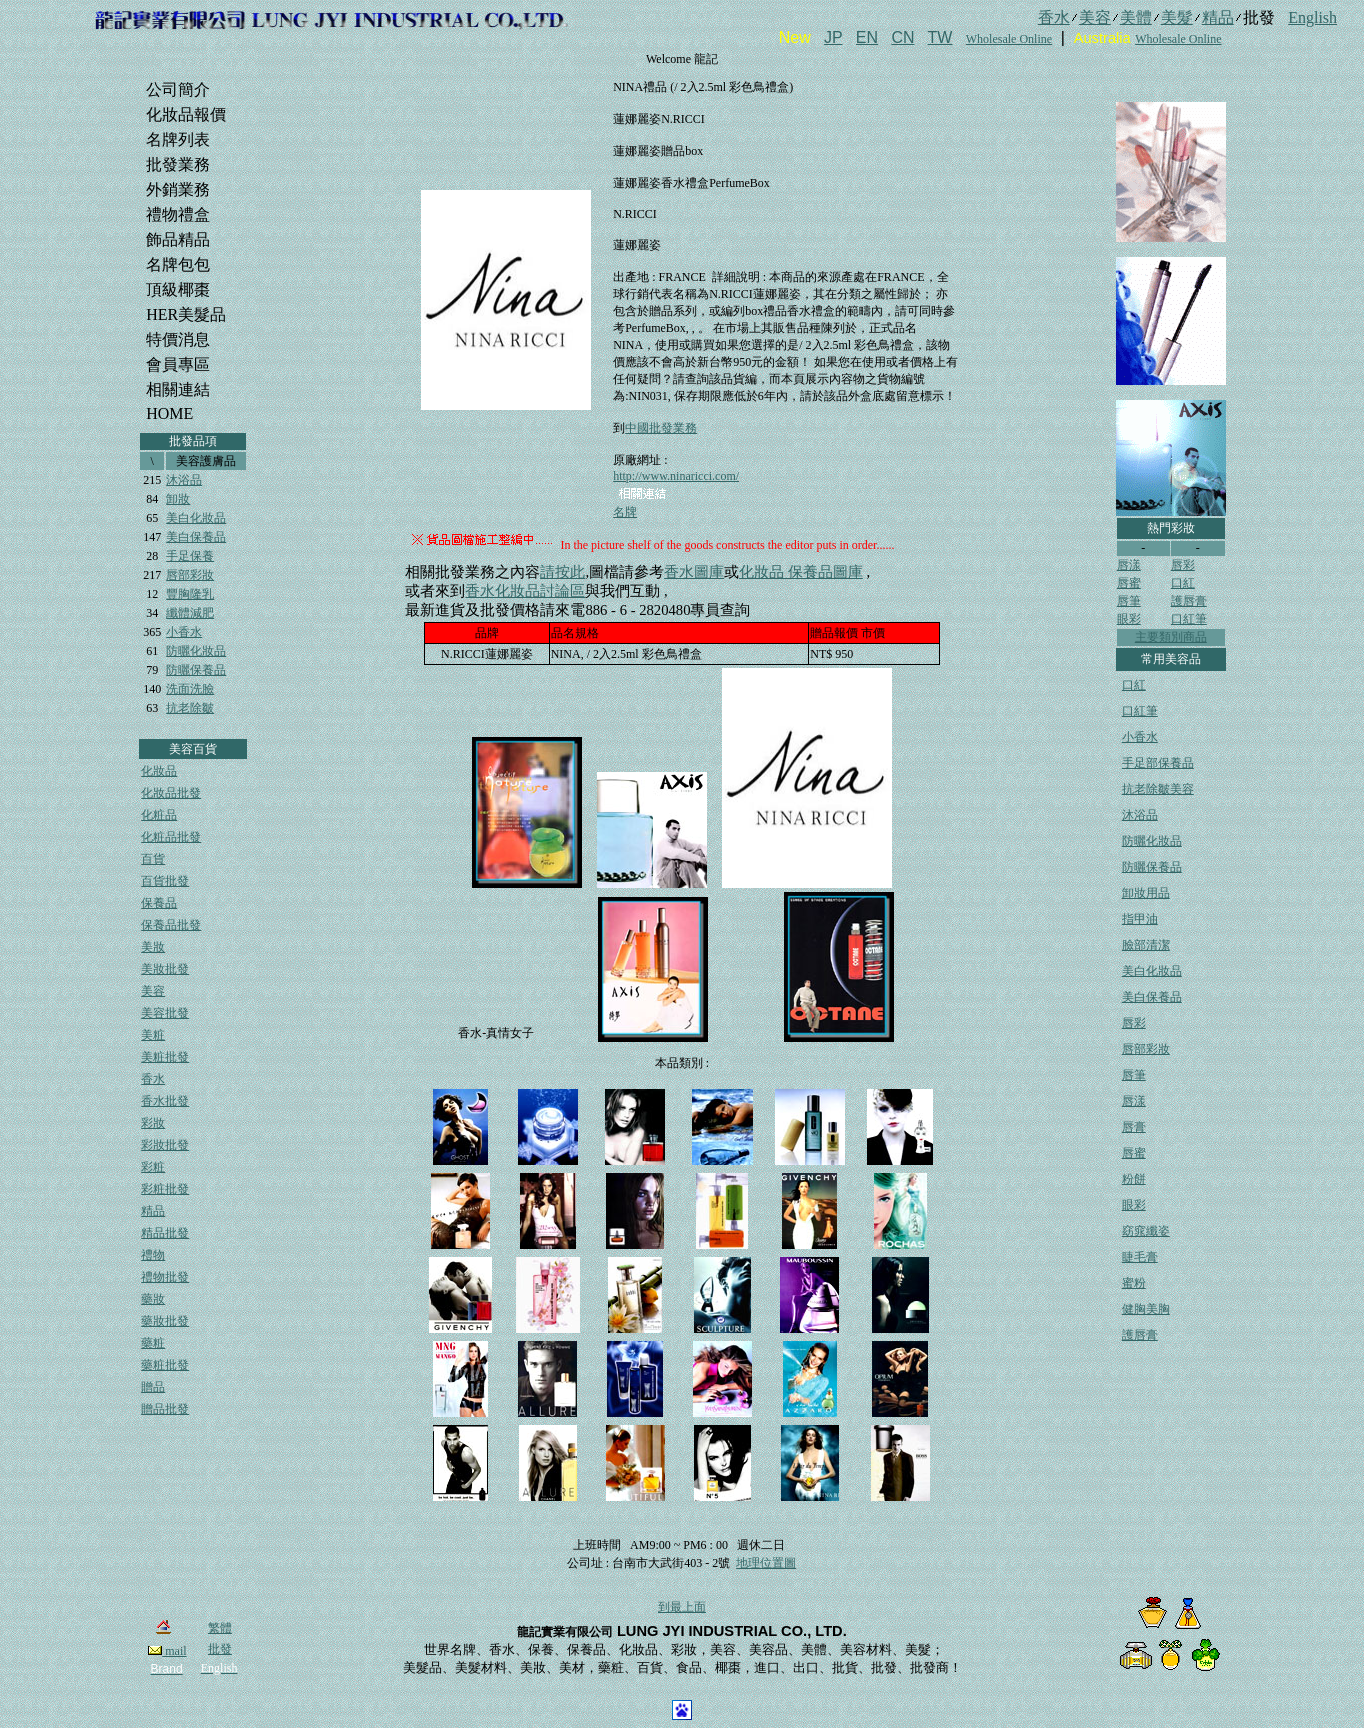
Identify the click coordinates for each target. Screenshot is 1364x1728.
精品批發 (165, 1233)
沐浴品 (184, 480)
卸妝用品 (1146, 893)
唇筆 (1129, 601)
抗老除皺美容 (1158, 789)
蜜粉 (1134, 1283)
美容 (153, 991)
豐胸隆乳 (190, 594)
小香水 (184, 632)
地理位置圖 (766, 1563)
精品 (153, 1211)
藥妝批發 (165, 1321)
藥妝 (153, 1299)
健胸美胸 (1146, 1309)
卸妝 (178, 499)
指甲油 (1140, 919)
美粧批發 (165, 1057)
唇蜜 (1129, 583)
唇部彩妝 (190, 575)
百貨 (153, 859)
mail (167, 1651)
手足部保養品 (1158, 763)
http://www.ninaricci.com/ (676, 476)
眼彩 (1129, 619)
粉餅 (1134, 1179)
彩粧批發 (165, 1189)
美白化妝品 (196, 518)
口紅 (1183, 583)
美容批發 (165, 1013)
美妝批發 (165, 969)
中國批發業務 (661, 428)
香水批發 (165, 1101)
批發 (220, 1649)
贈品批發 (165, 1409)
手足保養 (190, 556)
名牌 (625, 512)
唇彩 (1183, 565)
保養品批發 (171, 925)
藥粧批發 (165, 1365)
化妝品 (159, 771)
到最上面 (682, 1607)
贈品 (153, 1387)
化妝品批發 (171, 793)
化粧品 (159, 815)
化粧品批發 (171, 837)
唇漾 (1129, 565)
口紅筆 (1189, 619)
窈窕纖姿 (1146, 1231)
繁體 (220, 1628)
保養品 (159, 903)
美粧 (153, 1035)
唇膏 (1134, 1127)
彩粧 (153, 1167)
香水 (153, 1079)
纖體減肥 (190, 613)
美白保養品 (196, 537)
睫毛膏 (1140, 1257)
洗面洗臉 (190, 689)
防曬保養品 (196, 670)
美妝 (153, 947)
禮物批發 (165, 1277)
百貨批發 (165, 881)
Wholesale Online (1009, 39)
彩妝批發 (165, 1145)
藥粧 (153, 1343)
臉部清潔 (1146, 945)
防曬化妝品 (196, 651)
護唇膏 (1189, 601)
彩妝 (153, 1123)
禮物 (153, 1255)
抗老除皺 (190, 708)
